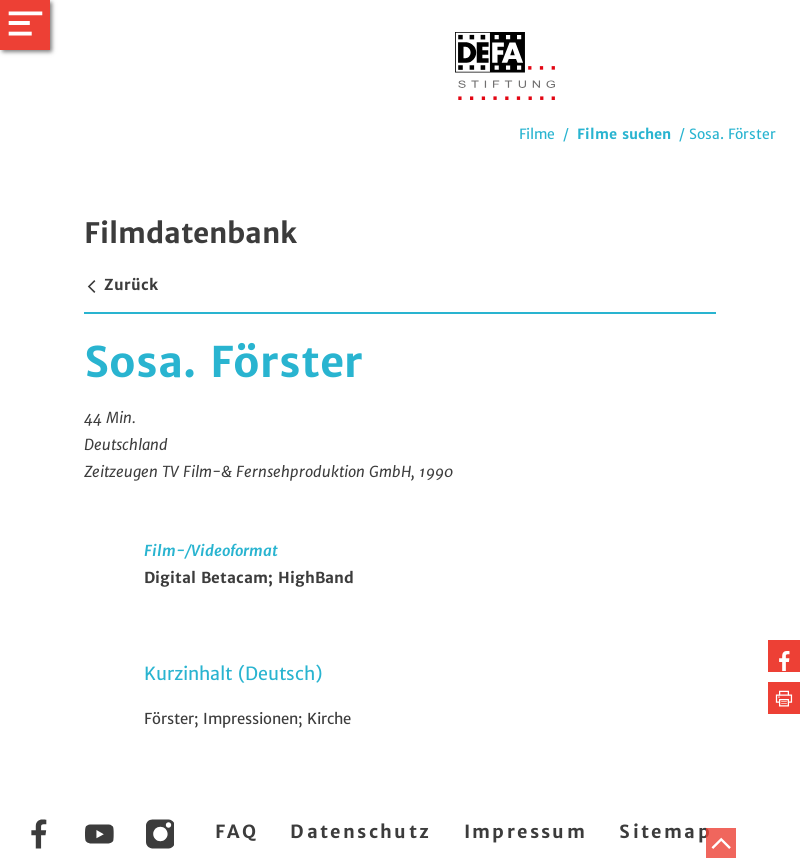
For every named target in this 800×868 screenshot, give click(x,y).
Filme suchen (624, 134)
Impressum (526, 831)
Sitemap (665, 831)
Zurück (121, 284)
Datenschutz (360, 831)
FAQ (236, 831)
